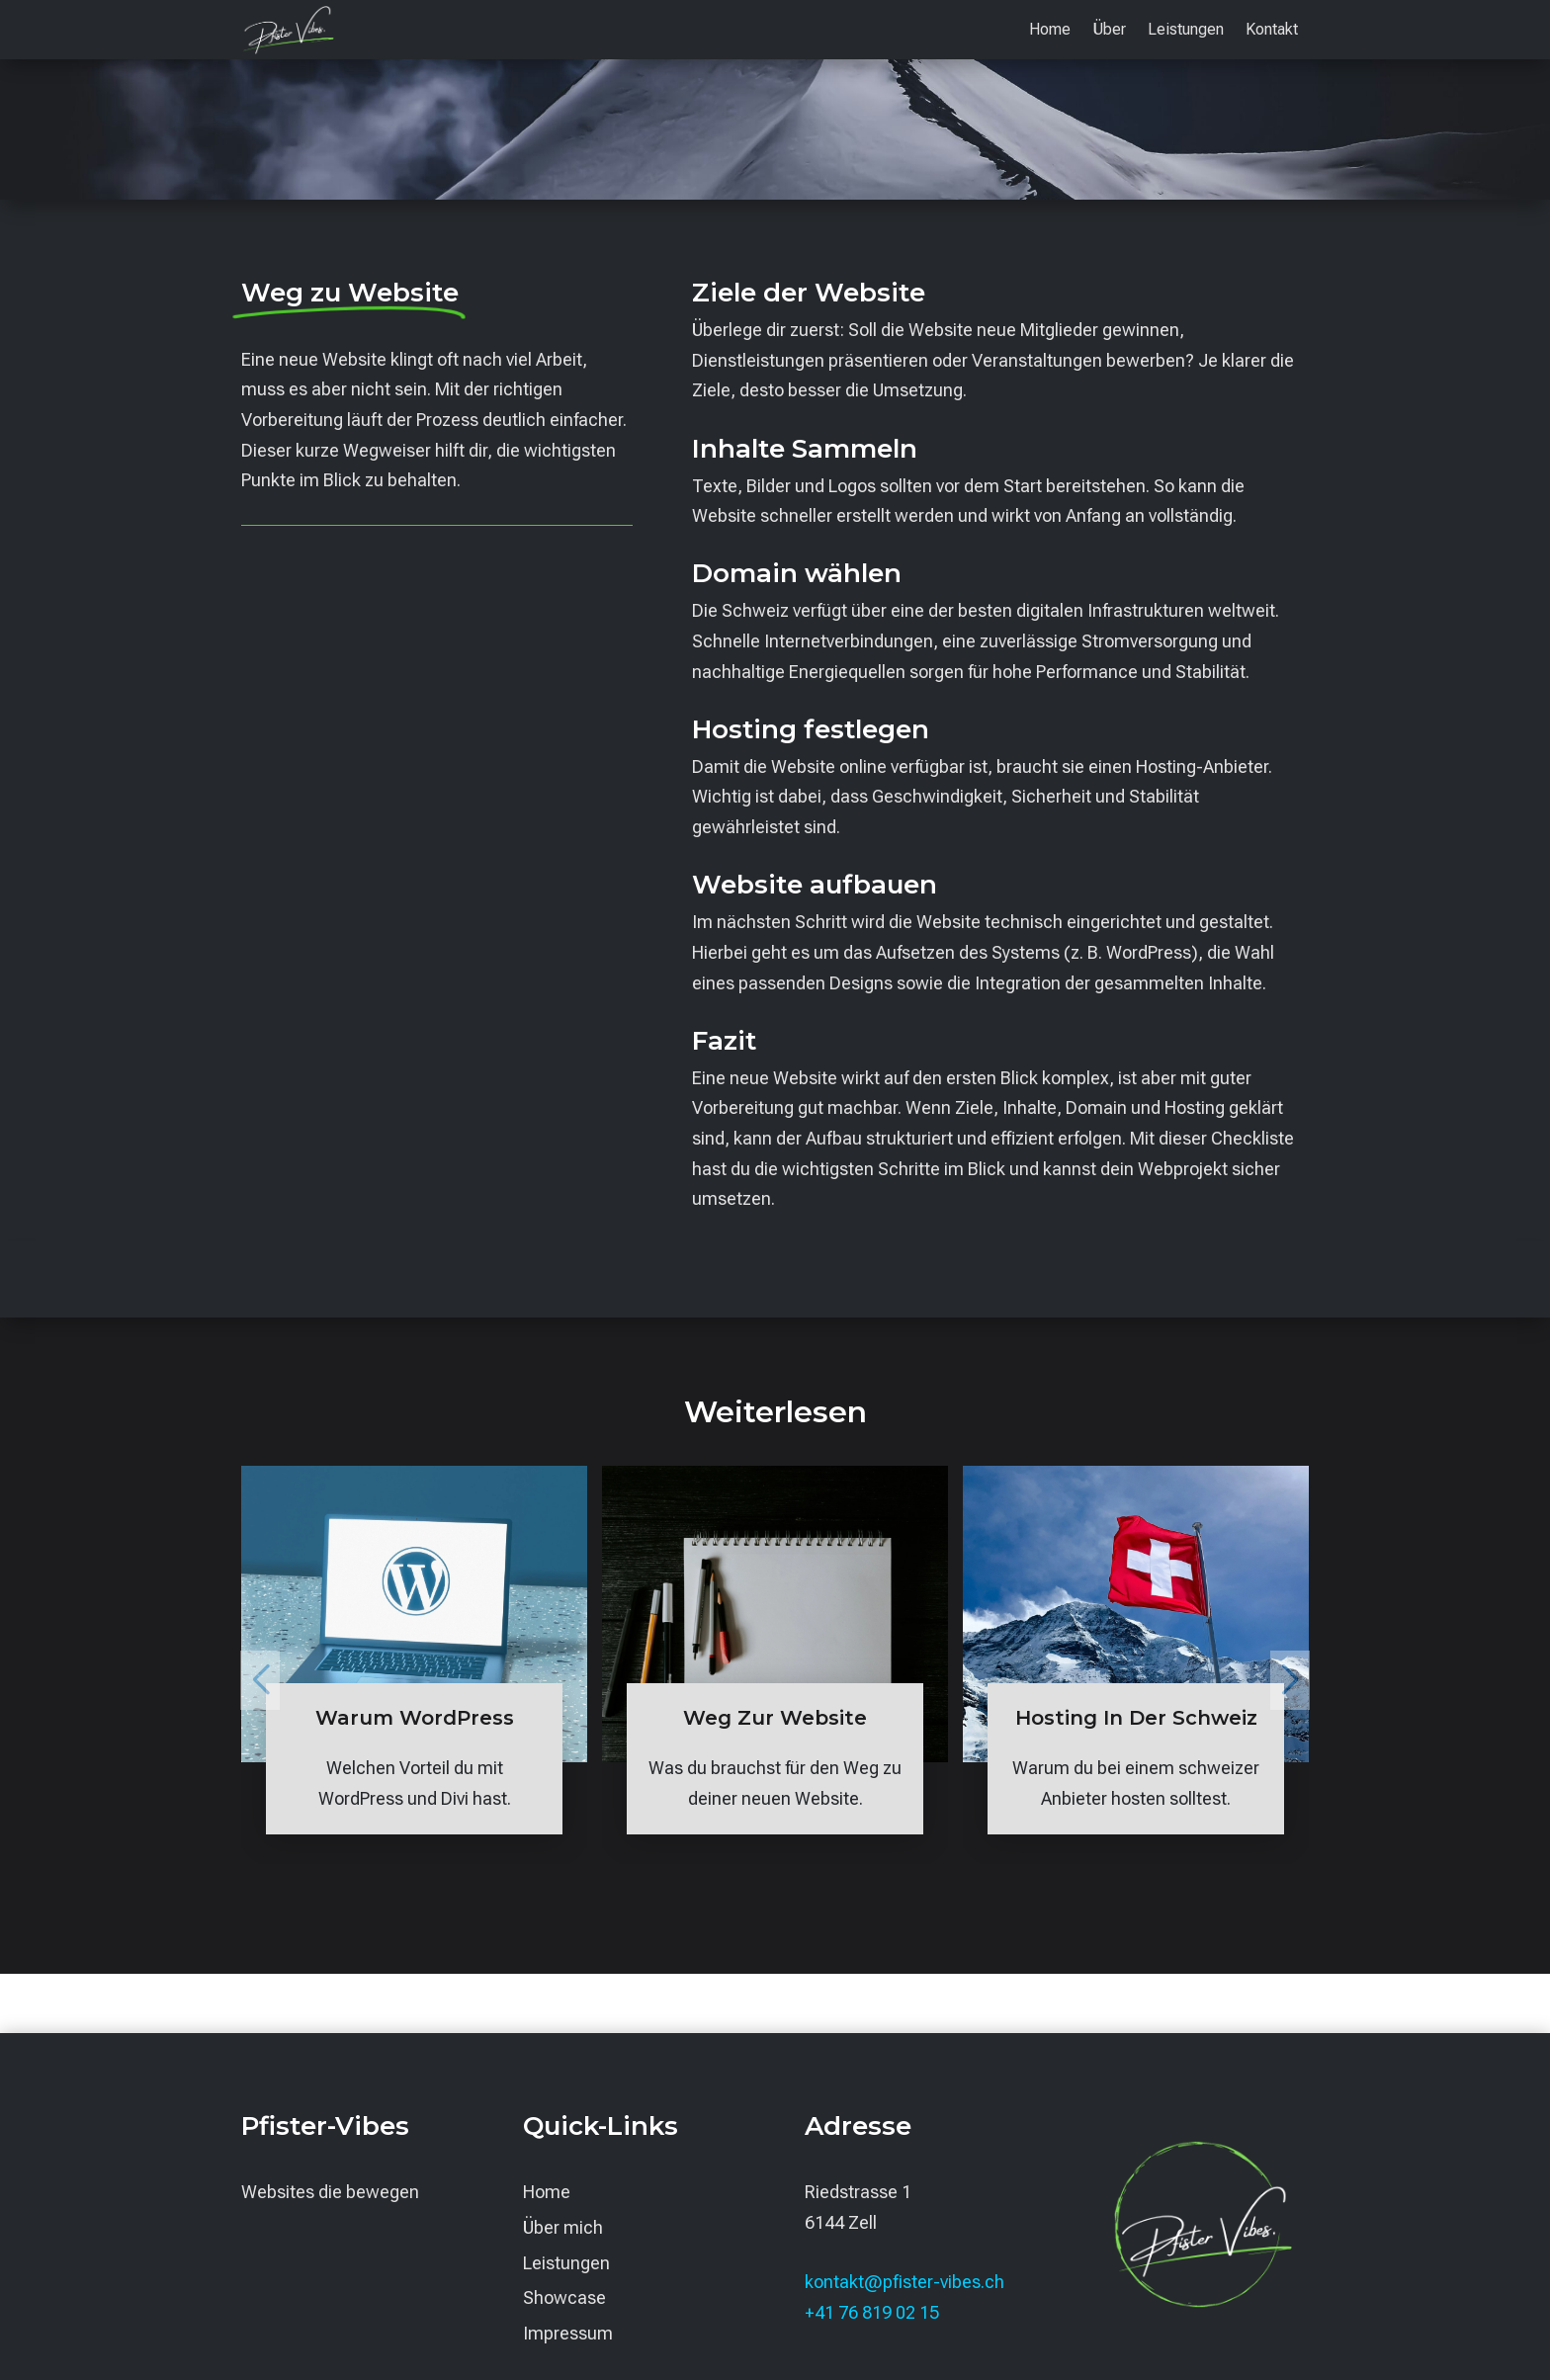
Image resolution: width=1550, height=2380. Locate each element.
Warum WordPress (414, 1718)
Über (1109, 31)
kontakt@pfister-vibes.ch (904, 2281)
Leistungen (1186, 31)
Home (1050, 31)
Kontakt (1272, 31)
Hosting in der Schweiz (1136, 1718)
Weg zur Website (775, 1718)
